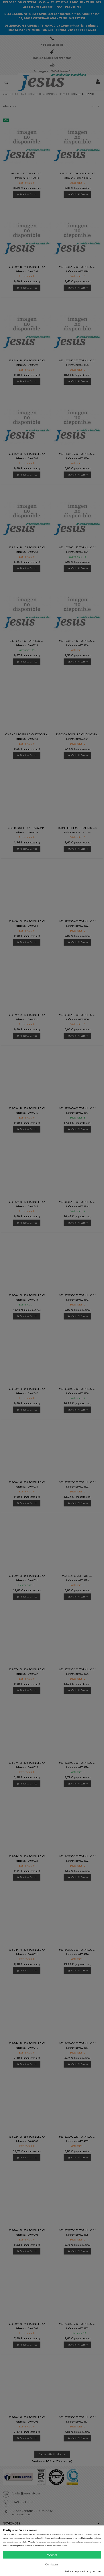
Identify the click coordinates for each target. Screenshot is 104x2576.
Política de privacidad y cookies (82, 2571)
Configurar (52, 2564)
